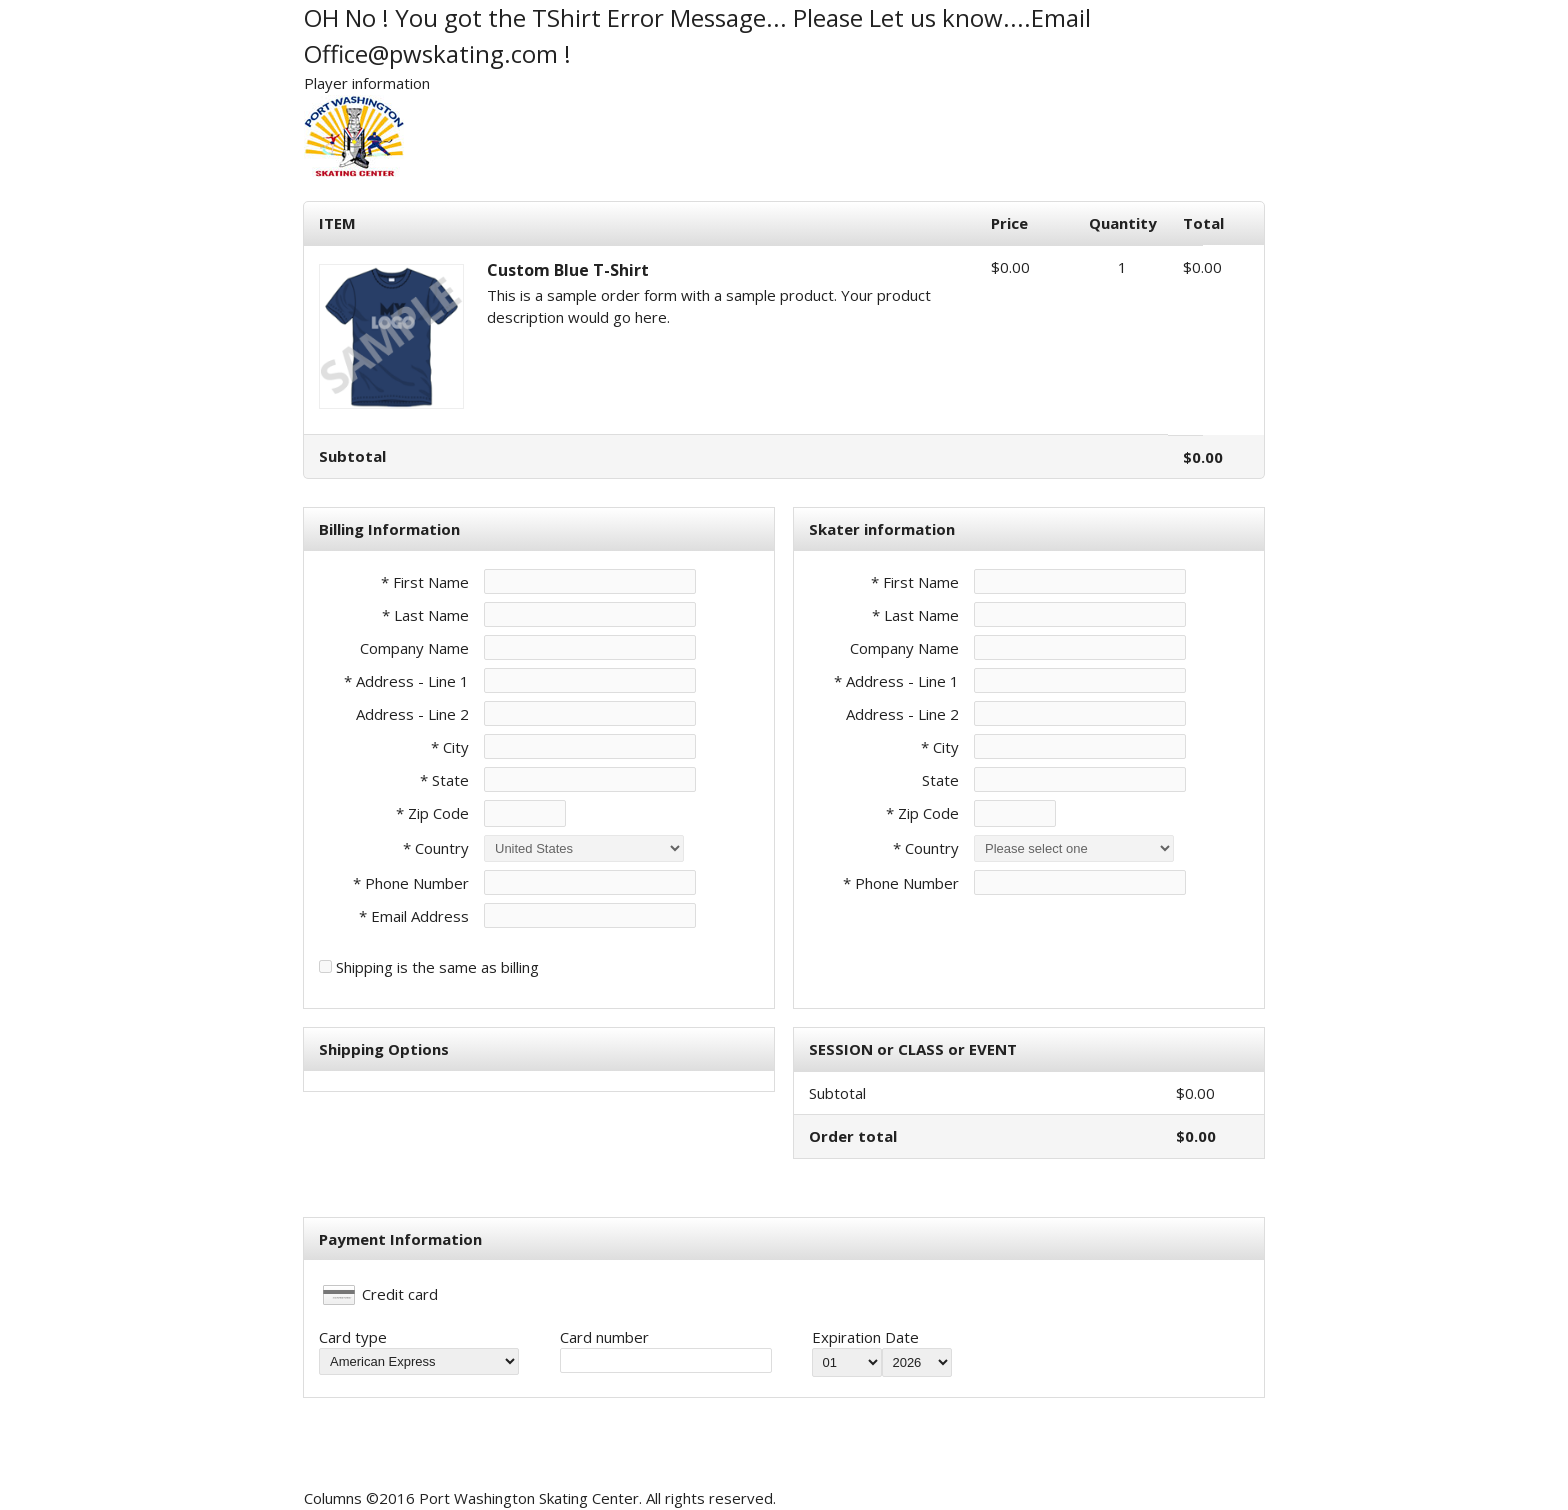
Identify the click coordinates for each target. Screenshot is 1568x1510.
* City (450, 747)
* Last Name (425, 615)
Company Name (414, 648)
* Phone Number (901, 883)
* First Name (425, 582)
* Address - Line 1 (406, 681)
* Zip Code (432, 813)
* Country (436, 848)
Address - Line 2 (412, 714)
